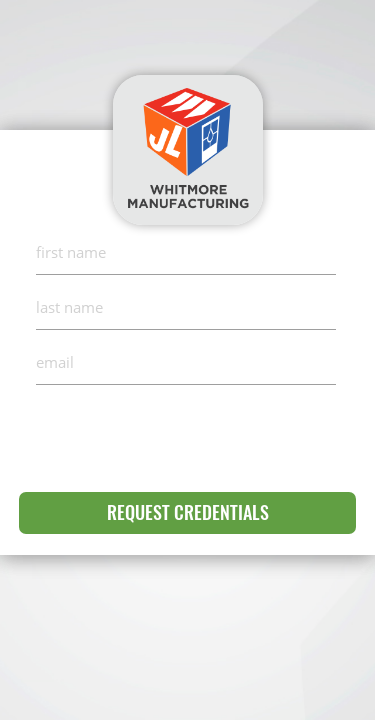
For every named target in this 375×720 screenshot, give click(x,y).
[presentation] (188, 434)
